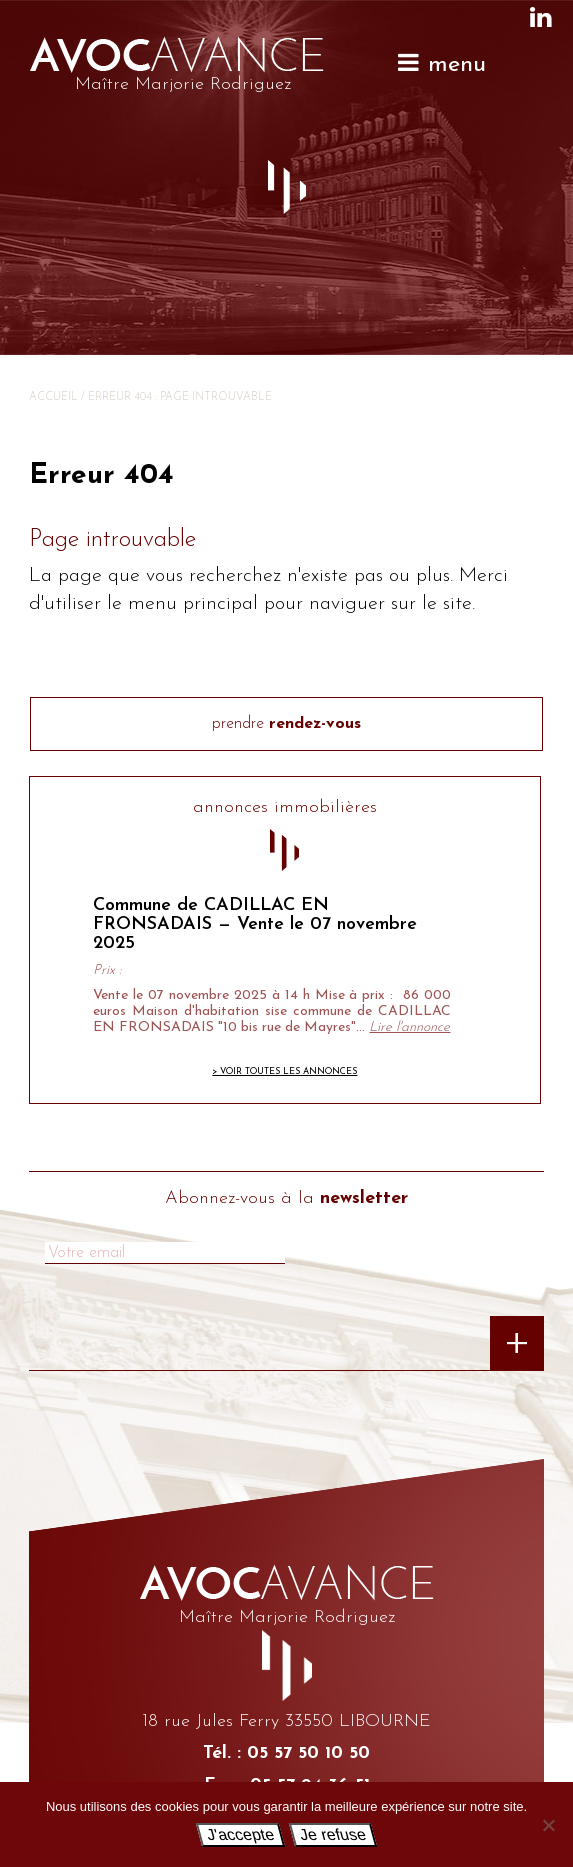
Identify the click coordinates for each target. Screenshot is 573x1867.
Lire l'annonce (409, 1027)
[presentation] (111, 1352)
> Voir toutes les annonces (284, 1071)
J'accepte (241, 1834)
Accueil (53, 397)
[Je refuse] (548, 1825)
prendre (286, 724)
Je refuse (333, 1834)
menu (441, 63)
